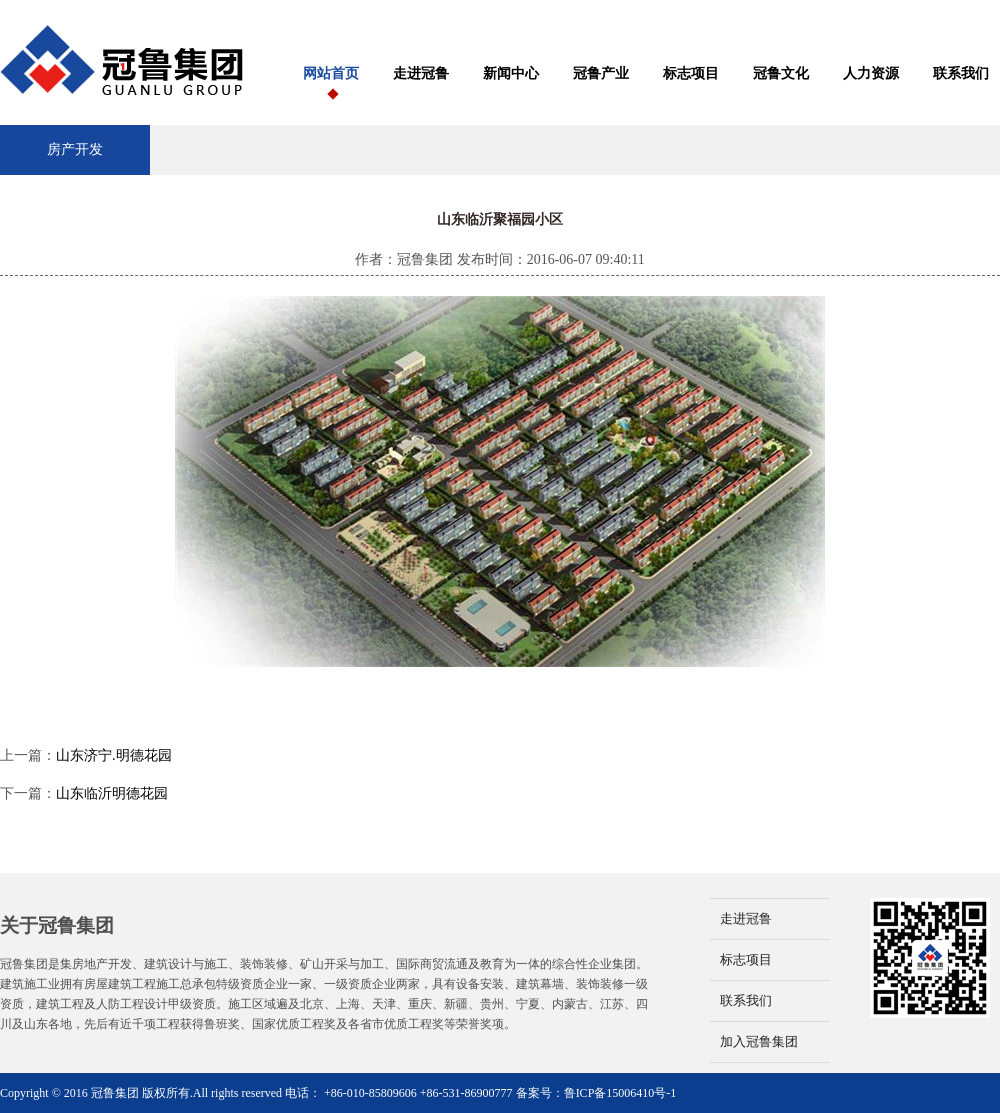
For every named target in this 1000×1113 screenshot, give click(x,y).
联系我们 (961, 73)
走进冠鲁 (421, 73)
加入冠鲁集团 (759, 1041)
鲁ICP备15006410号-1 (620, 1093)
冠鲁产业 (601, 73)
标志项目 (691, 73)
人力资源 (871, 73)
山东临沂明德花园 (112, 793)
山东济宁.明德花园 (114, 755)
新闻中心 (511, 73)
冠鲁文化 (781, 73)
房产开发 (75, 149)
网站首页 (331, 73)
